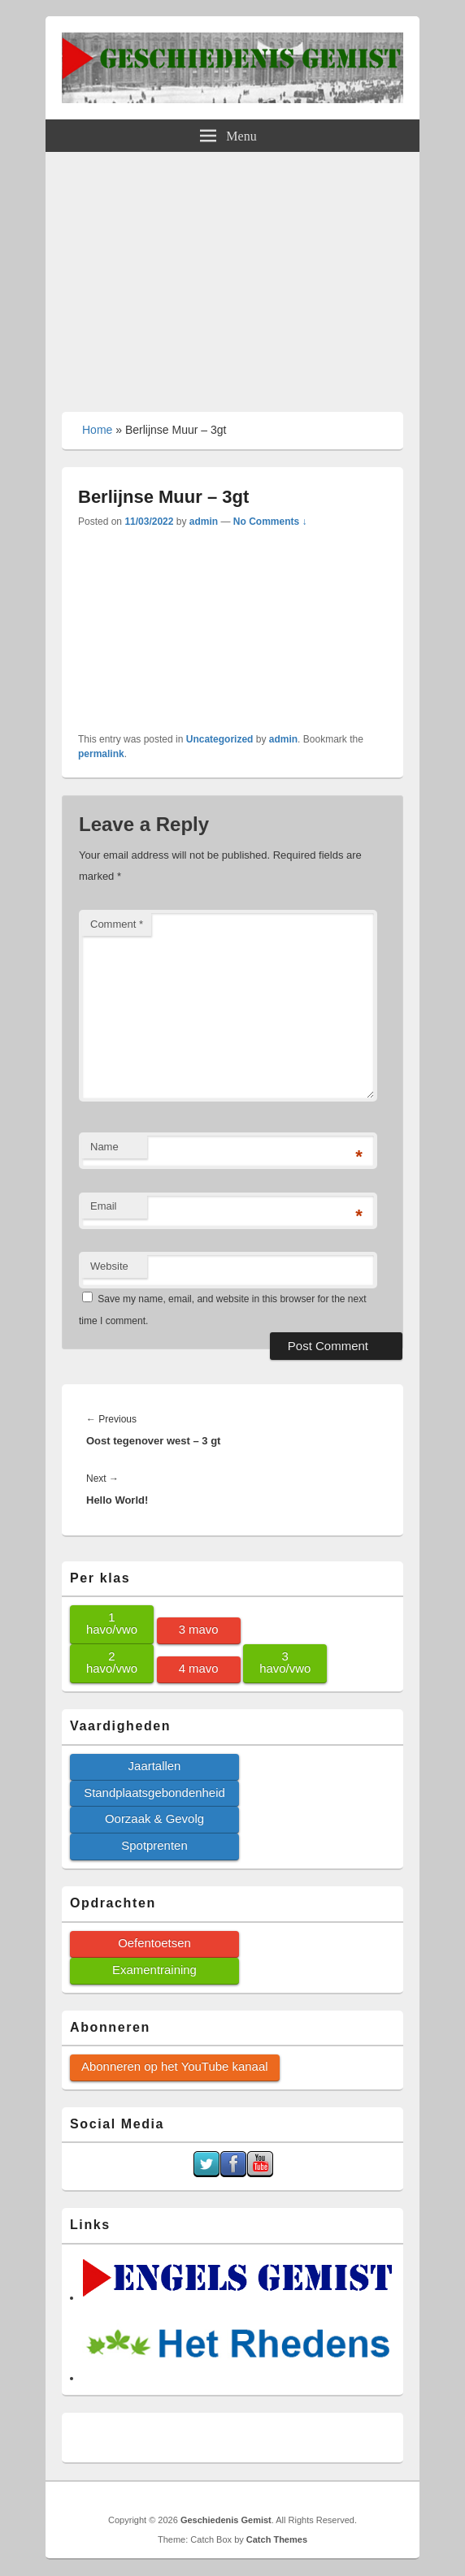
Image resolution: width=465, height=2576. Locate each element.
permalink (101, 754)
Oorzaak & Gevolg (154, 1818)
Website (109, 1266)
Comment (116, 924)
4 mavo (199, 1668)
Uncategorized (220, 739)
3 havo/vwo (285, 1662)
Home (97, 429)
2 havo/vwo (111, 1662)
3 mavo (199, 1629)
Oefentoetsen (154, 1943)
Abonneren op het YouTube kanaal (174, 2066)
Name (104, 1147)
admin (203, 521)
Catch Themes (276, 2539)
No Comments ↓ (270, 521)
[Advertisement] (232, 273)
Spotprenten (154, 1845)
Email (103, 1206)
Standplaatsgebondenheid (154, 1792)
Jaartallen (154, 1766)
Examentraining (154, 1969)
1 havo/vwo (111, 1623)
